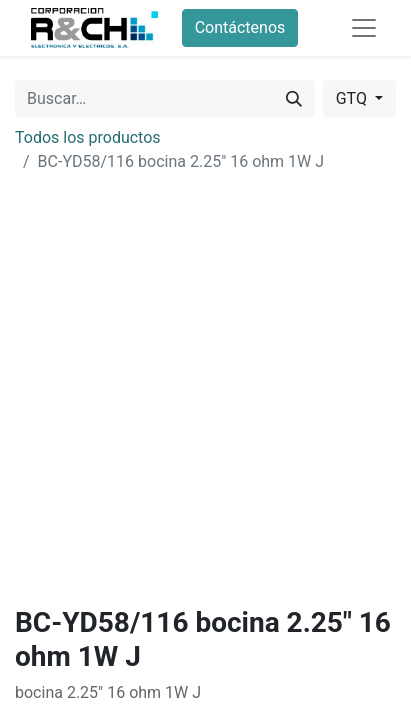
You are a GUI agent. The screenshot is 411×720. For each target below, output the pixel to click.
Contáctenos (240, 27)
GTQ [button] (353, 98)
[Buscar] (294, 99)
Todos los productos (88, 137)
